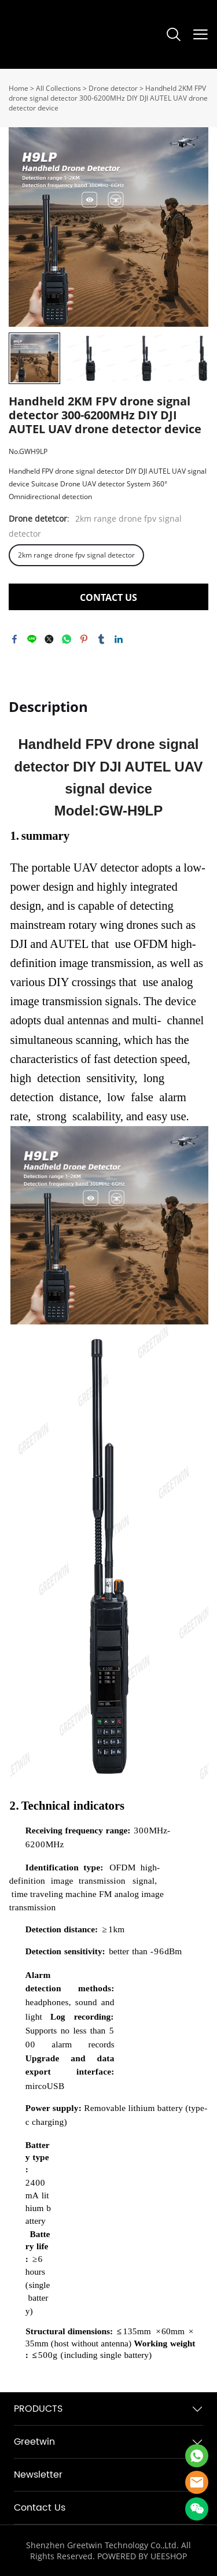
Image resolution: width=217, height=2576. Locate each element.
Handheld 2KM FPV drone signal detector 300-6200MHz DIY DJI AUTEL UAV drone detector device (108, 98)
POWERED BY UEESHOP (142, 2556)
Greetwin (34, 2441)
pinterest (84, 639)
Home (18, 88)
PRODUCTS (38, 2408)
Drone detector (113, 88)
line (32, 639)
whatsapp (66, 639)
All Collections (58, 88)
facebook (14, 639)
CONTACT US (108, 597)
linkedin (118, 639)
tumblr (101, 639)
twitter (49, 639)
